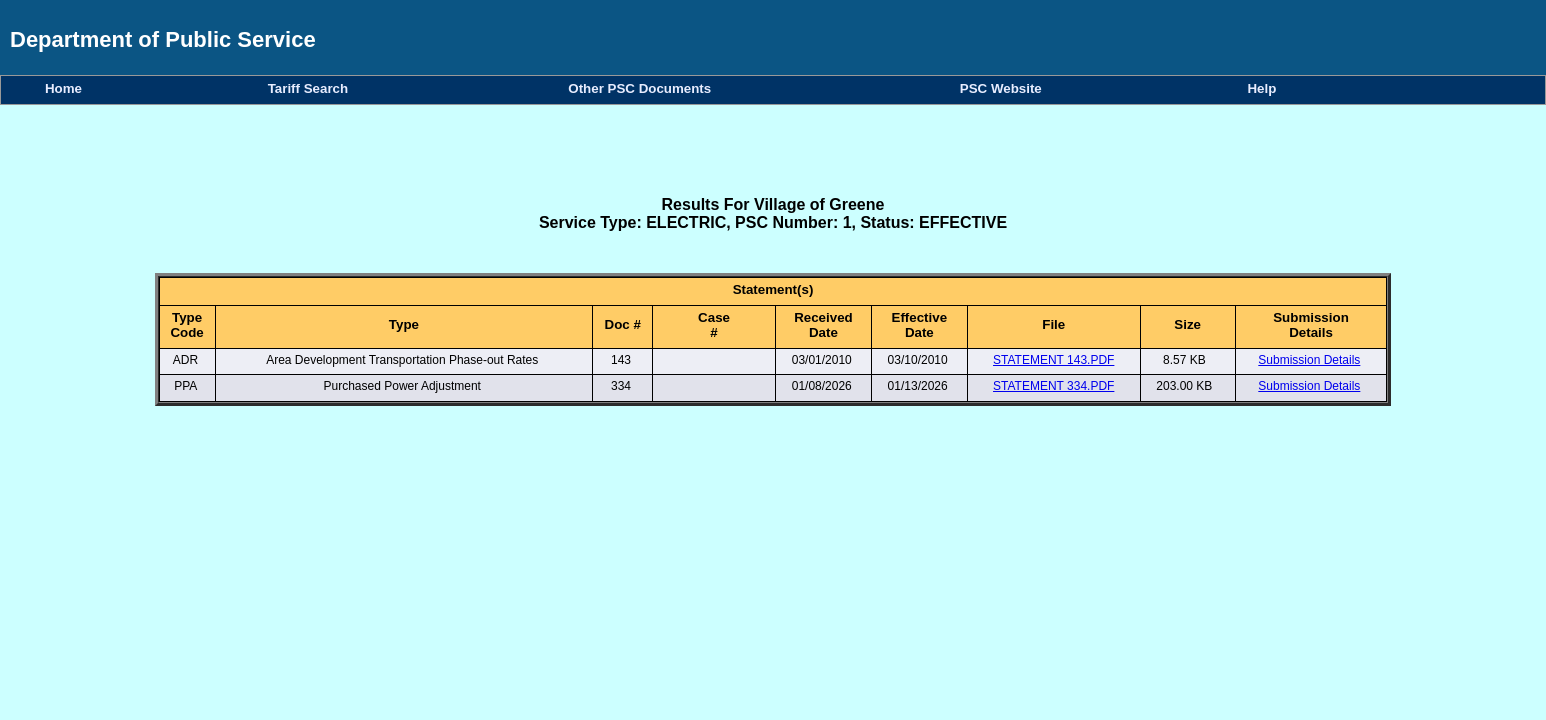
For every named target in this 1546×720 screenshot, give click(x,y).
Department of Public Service (163, 39)
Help (1261, 88)
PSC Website (1004, 88)
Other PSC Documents (643, 88)
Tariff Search (312, 88)
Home (67, 88)
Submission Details (1309, 360)
